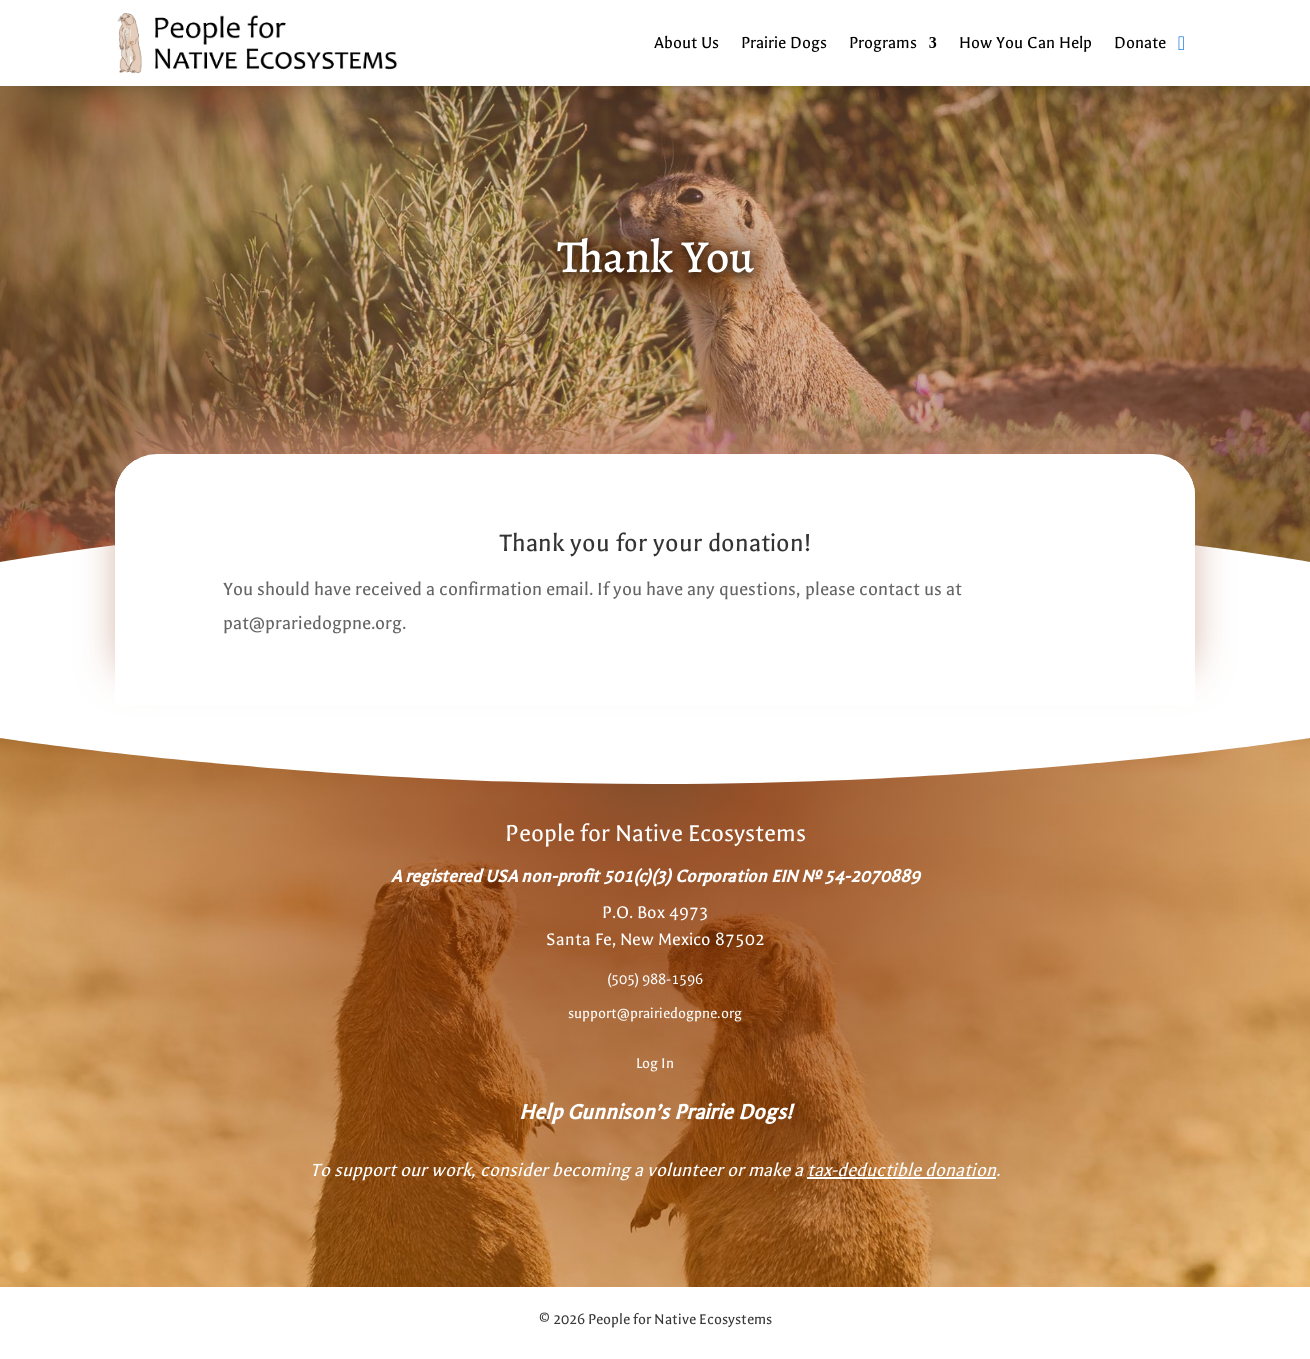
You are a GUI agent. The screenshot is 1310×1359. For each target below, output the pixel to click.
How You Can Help (1025, 42)
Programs (883, 42)
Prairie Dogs (784, 42)
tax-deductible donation (901, 1170)
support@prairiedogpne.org (655, 1013)
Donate (1140, 42)
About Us (686, 42)
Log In (655, 1063)
